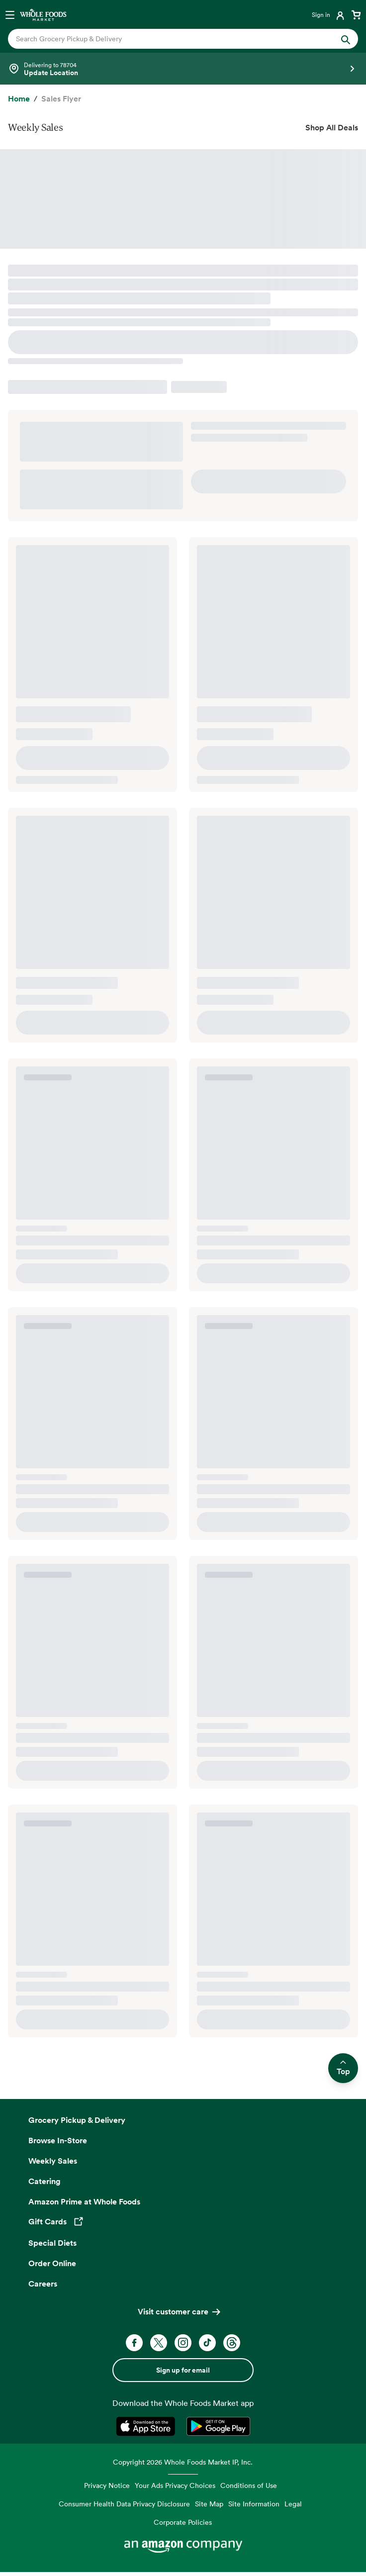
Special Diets (52, 2242)
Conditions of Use (248, 2485)
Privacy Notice (107, 2485)
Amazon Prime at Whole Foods (84, 2201)
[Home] (19, 99)
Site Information (253, 2503)
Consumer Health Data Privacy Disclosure (124, 2503)
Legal (293, 2503)
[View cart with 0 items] (356, 14)
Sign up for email (183, 2370)
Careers (42, 2283)
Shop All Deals (331, 127)
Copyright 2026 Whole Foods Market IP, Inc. (183, 2462)
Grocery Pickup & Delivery (76, 2119)
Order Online (52, 2263)
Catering (44, 2181)
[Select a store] (183, 69)
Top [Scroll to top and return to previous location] (343, 2068)
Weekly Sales (52, 2160)
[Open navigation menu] (10, 14)
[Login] (329, 14)
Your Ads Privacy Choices (175, 2485)
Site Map (209, 2503)
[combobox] (166, 39)
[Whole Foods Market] (43, 14)
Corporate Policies (183, 2522)
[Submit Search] (345, 39)
